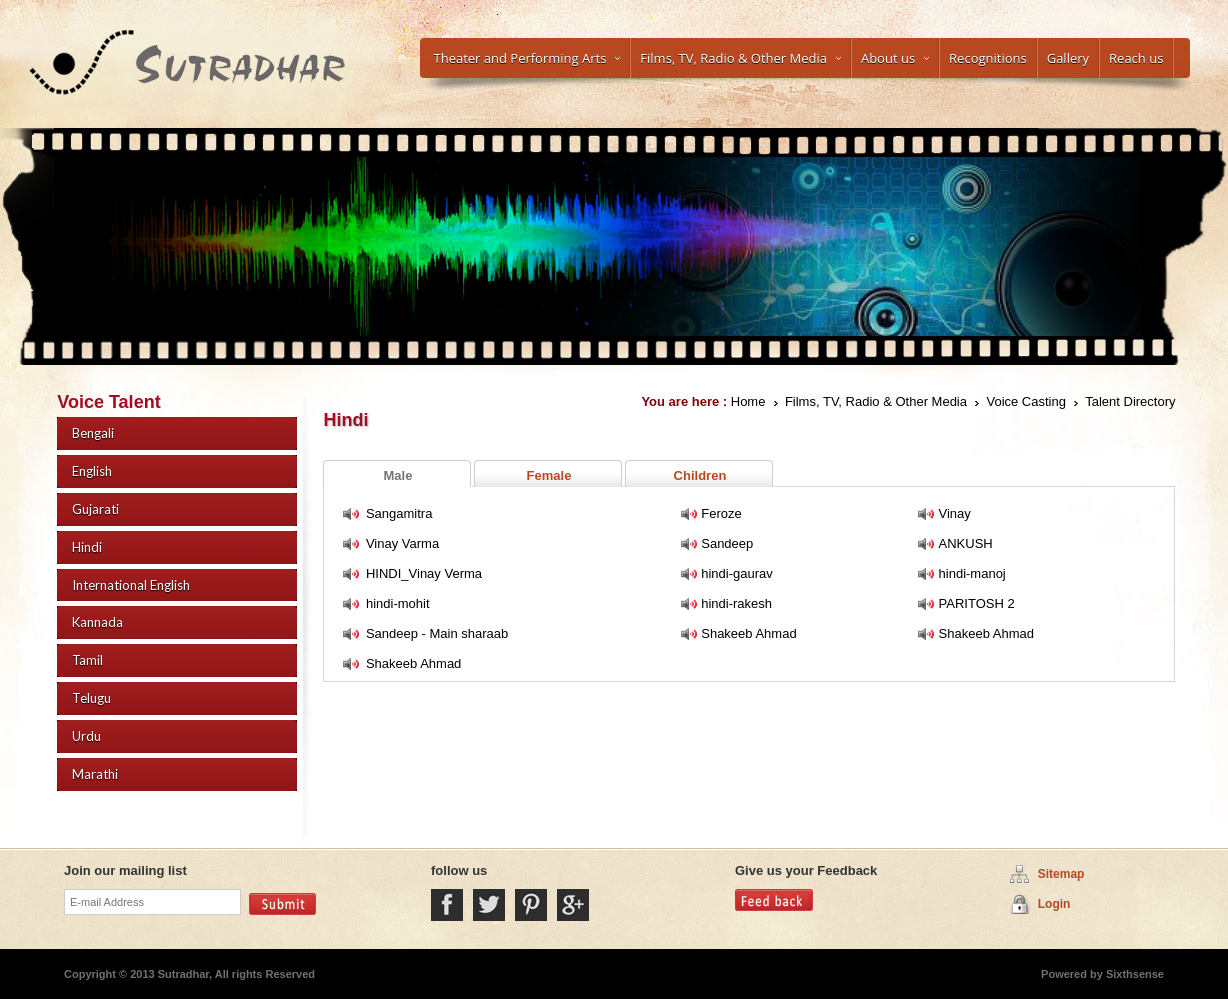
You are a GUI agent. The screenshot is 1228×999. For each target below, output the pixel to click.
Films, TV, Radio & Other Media (740, 58)
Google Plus (573, 905)
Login (1054, 904)
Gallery (1068, 58)
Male (398, 475)
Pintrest (531, 905)
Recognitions (988, 58)
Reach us (1136, 58)
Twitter (489, 905)
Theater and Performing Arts (527, 58)
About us (895, 58)
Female (549, 475)
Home (748, 401)
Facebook (447, 905)
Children (700, 475)
